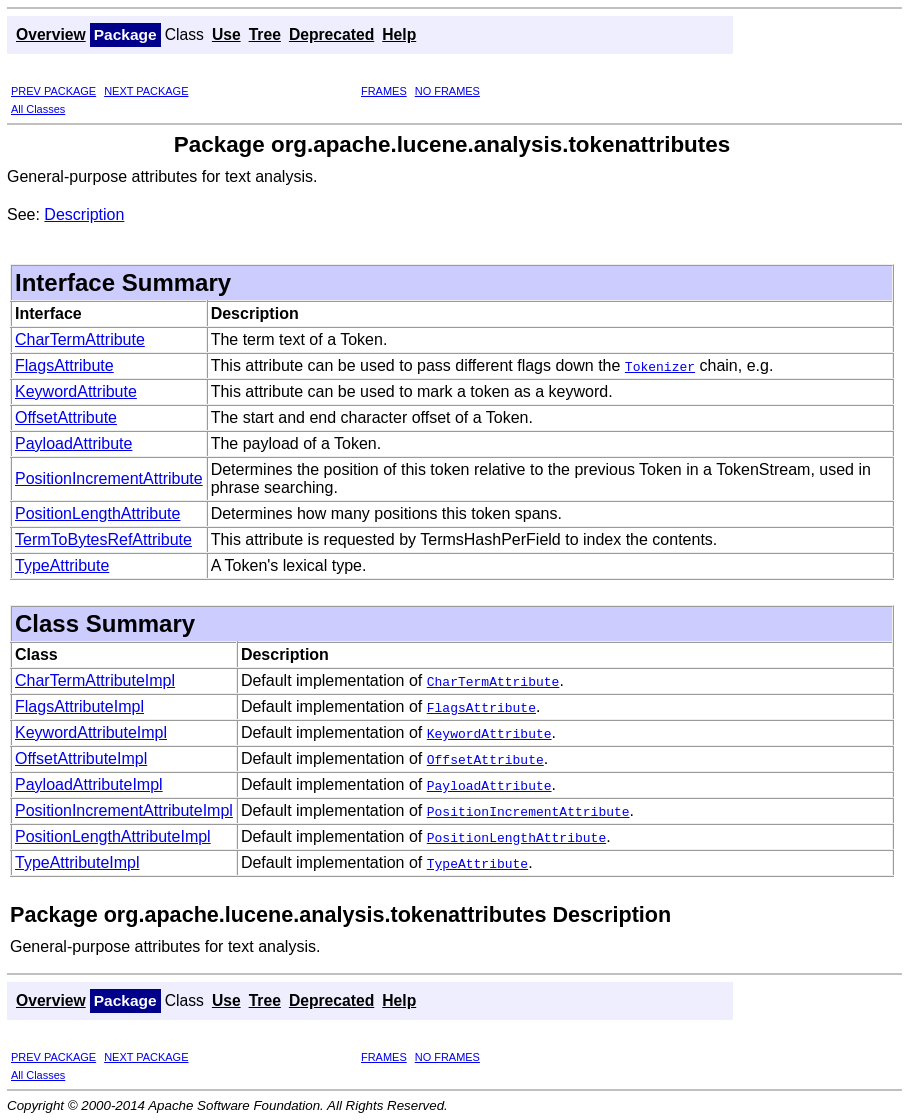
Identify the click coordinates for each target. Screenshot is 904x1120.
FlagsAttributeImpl (79, 706)
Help (399, 34)
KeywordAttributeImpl (91, 732)
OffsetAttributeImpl (81, 758)
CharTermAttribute (80, 339)
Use (226, 34)
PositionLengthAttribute (97, 513)
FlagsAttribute (64, 365)
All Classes (38, 109)
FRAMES (384, 91)
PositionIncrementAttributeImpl (124, 810)
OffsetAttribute (66, 417)
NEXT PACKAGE (146, 91)
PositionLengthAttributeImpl (113, 836)
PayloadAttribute (73, 443)
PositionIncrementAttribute (109, 478)
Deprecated (331, 34)
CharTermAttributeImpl (95, 680)
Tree (265, 34)
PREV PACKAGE (53, 91)
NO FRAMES (447, 91)
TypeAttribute (62, 565)
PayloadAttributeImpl (89, 784)
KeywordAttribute (76, 391)
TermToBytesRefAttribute (103, 539)
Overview (51, 34)
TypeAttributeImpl (77, 862)
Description (84, 214)
